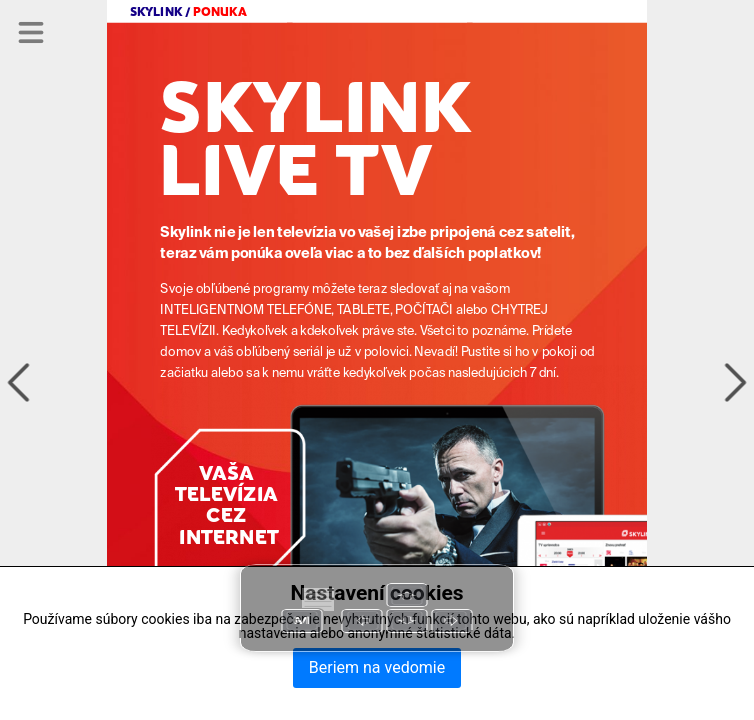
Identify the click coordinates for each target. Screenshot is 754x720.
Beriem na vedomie (377, 667)
